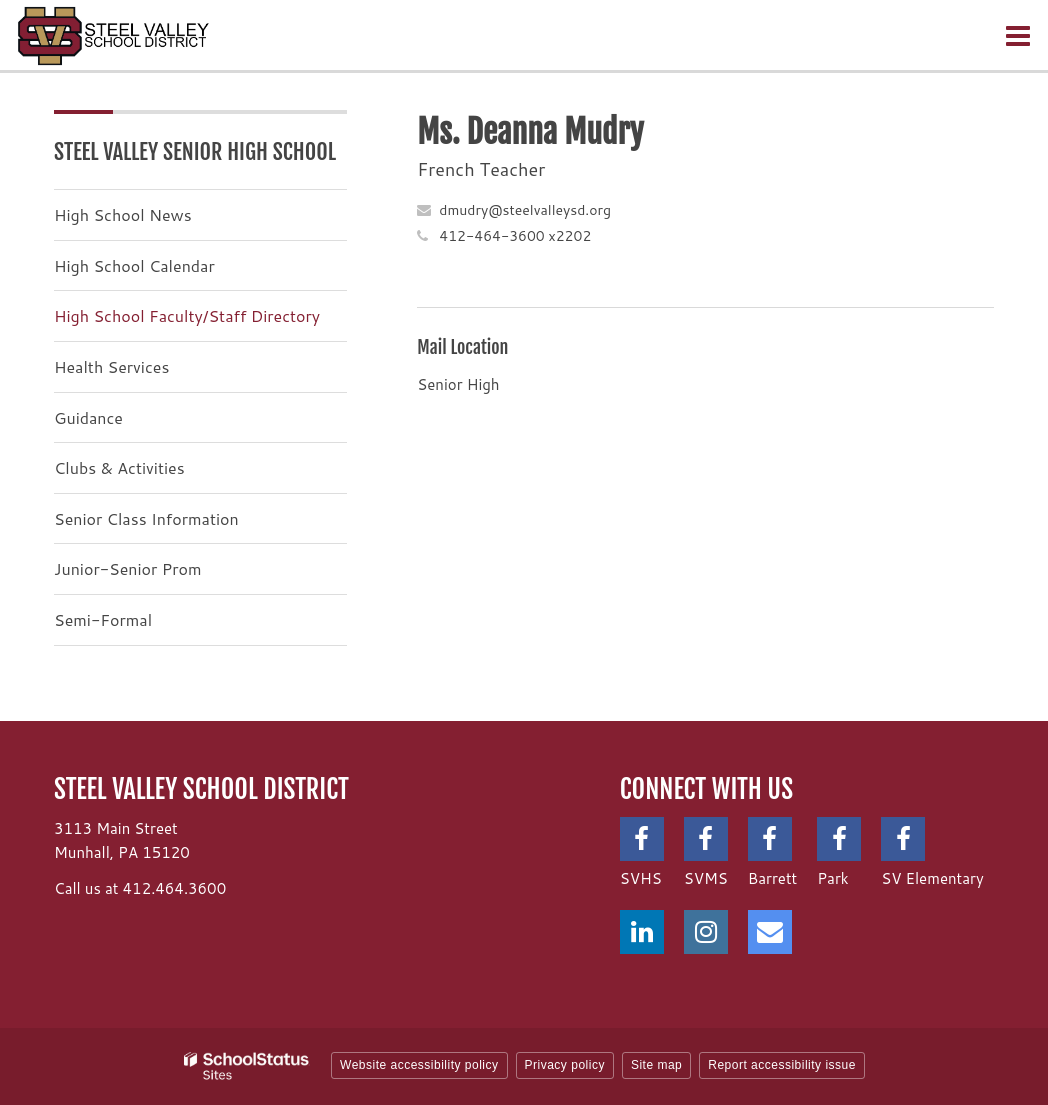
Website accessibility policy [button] (419, 1065)
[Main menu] (1018, 35)
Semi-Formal (103, 619)
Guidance (88, 417)
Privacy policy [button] (565, 1065)
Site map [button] (656, 1065)
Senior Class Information (146, 518)
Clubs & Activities (119, 467)
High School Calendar (134, 265)
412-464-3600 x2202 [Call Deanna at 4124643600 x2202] (515, 236)
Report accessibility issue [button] (782, 1065)
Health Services (111, 366)
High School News (123, 214)
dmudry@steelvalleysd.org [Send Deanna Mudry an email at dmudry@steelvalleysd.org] (525, 210)
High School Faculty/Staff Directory (187, 315)
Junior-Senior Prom (127, 568)
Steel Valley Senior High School (195, 151)
